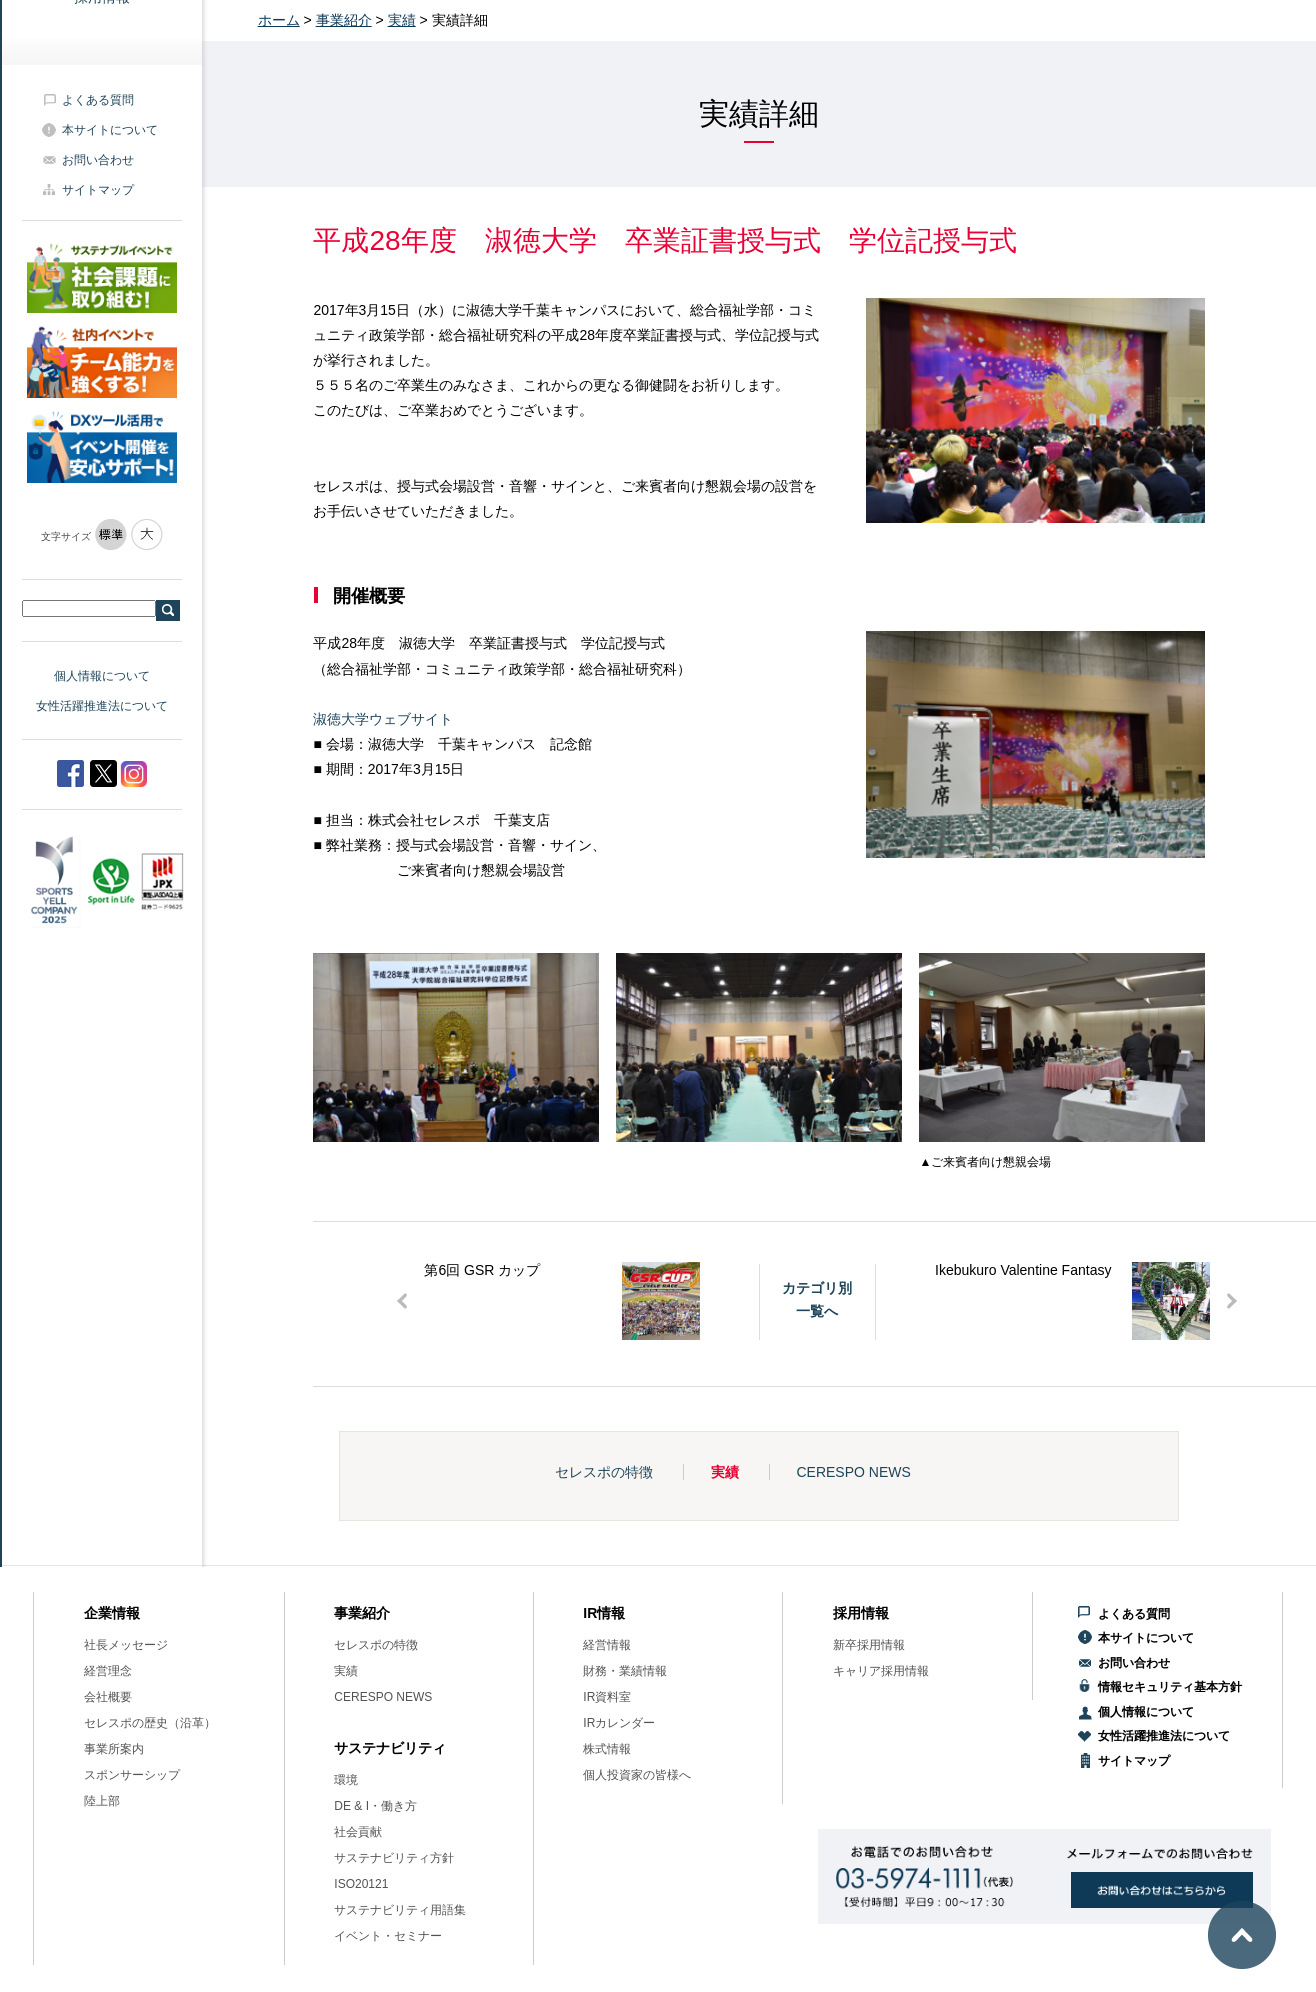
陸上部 (102, 1801)
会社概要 (108, 1697)
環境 (346, 1780)
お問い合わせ (98, 160)
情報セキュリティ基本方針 (1170, 1687)
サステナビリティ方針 (394, 1858)
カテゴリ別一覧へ (817, 1299)
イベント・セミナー (388, 1936)
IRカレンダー (619, 1723)
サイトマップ (98, 190)
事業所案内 (114, 1749)
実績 (402, 20)
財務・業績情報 (625, 1671)
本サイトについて (110, 130)
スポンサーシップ (132, 1775)
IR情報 (604, 1613)
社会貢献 (358, 1832)
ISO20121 (361, 1884)
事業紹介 (344, 20)
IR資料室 (607, 1697)
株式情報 (607, 1749)
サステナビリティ (390, 1748)
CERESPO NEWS (853, 1472)
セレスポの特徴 (604, 1472)
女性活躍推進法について (102, 706)
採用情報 (861, 1613)
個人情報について (102, 676)
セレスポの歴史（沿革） (150, 1723)
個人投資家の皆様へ (637, 1775)
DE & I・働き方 (375, 1806)
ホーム (279, 20)
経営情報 (607, 1645)
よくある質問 (98, 100)
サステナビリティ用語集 (400, 1910)
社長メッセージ (126, 1645)
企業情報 (112, 1613)
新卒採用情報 (869, 1645)
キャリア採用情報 (881, 1671)
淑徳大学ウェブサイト (383, 719)
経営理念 (108, 1671)
